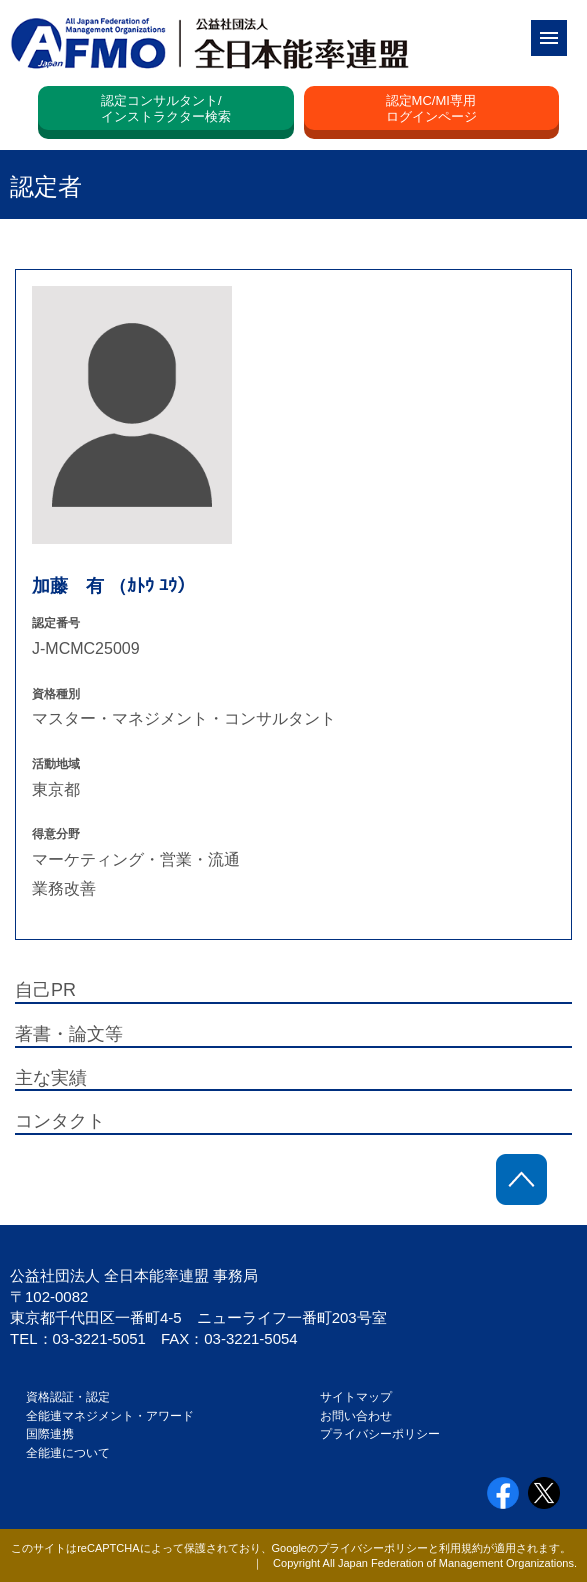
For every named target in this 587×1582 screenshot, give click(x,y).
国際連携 (56, 1434)
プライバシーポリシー (380, 1434)
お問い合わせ (356, 1416)
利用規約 (461, 1548)
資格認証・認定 (68, 1397)
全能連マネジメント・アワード (110, 1416)
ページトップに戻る (521, 1179)
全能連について (68, 1453)
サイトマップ (356, 1397)
